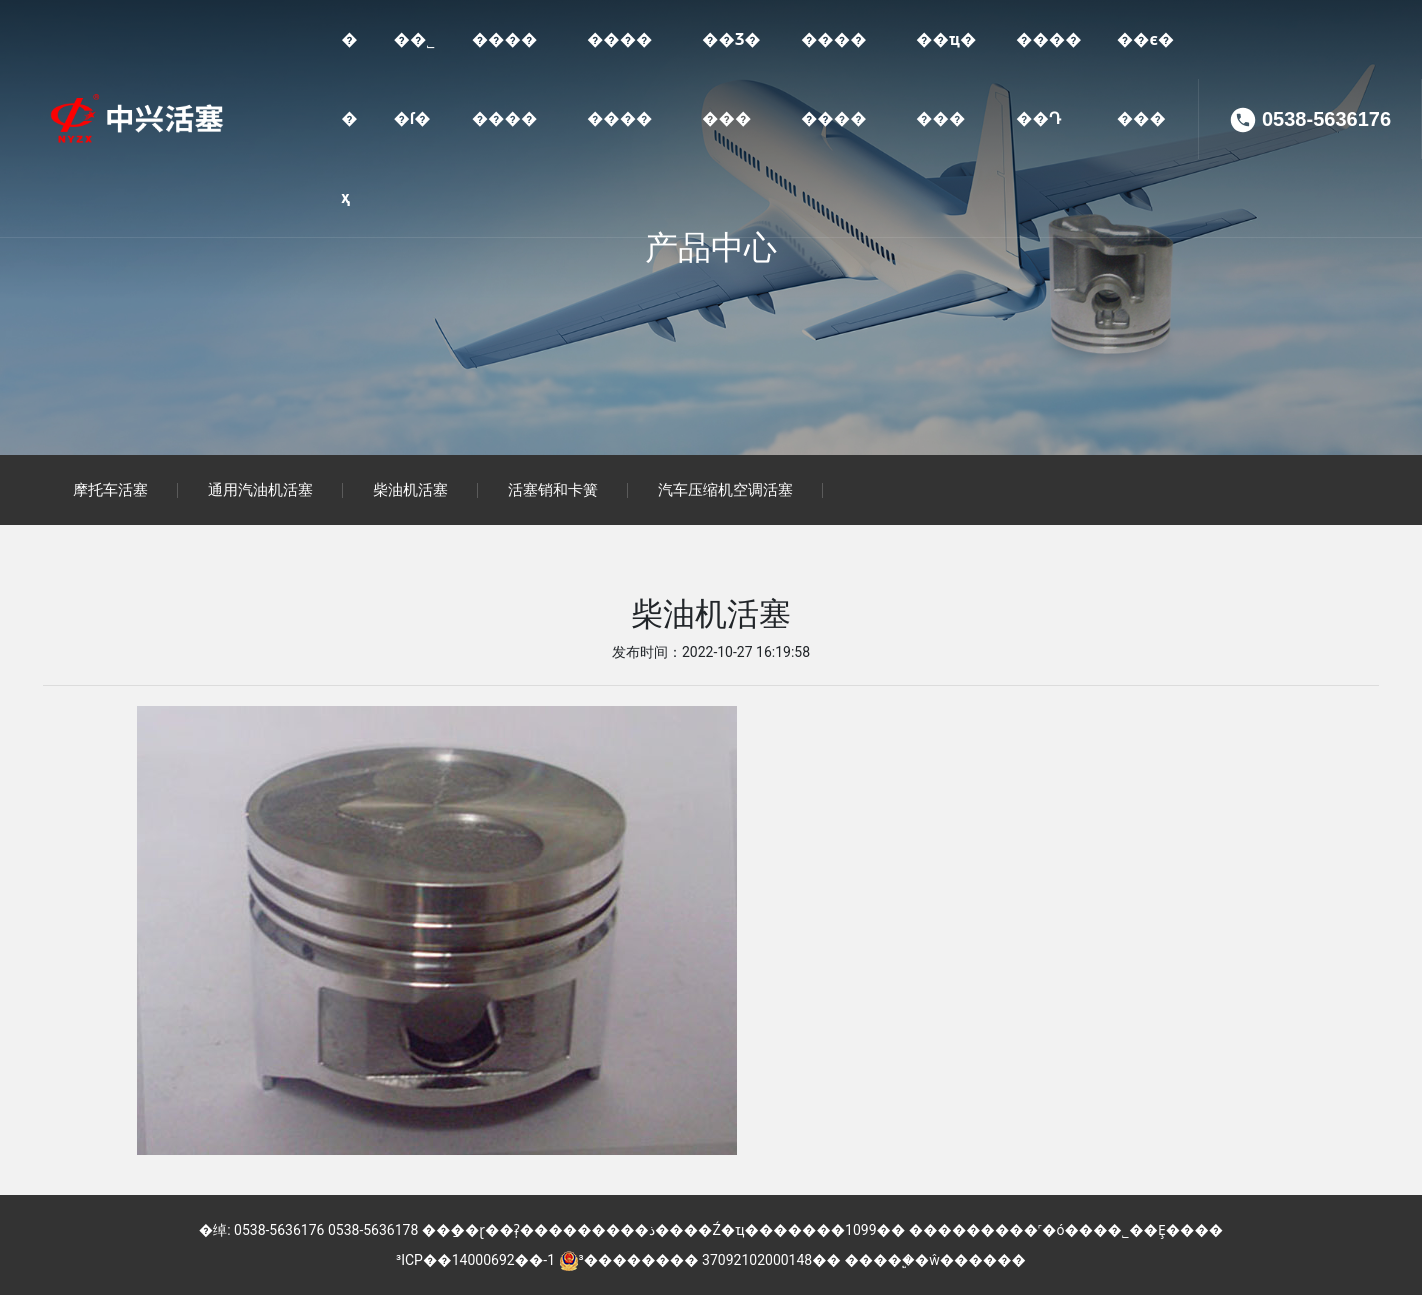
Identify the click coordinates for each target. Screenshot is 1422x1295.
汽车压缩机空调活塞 (725, 490)
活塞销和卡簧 (553, 490)
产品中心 (711, 248)
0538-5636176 (1326, 120)
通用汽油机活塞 (260, 490)
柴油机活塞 (410, 490)
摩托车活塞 (110, 490)
